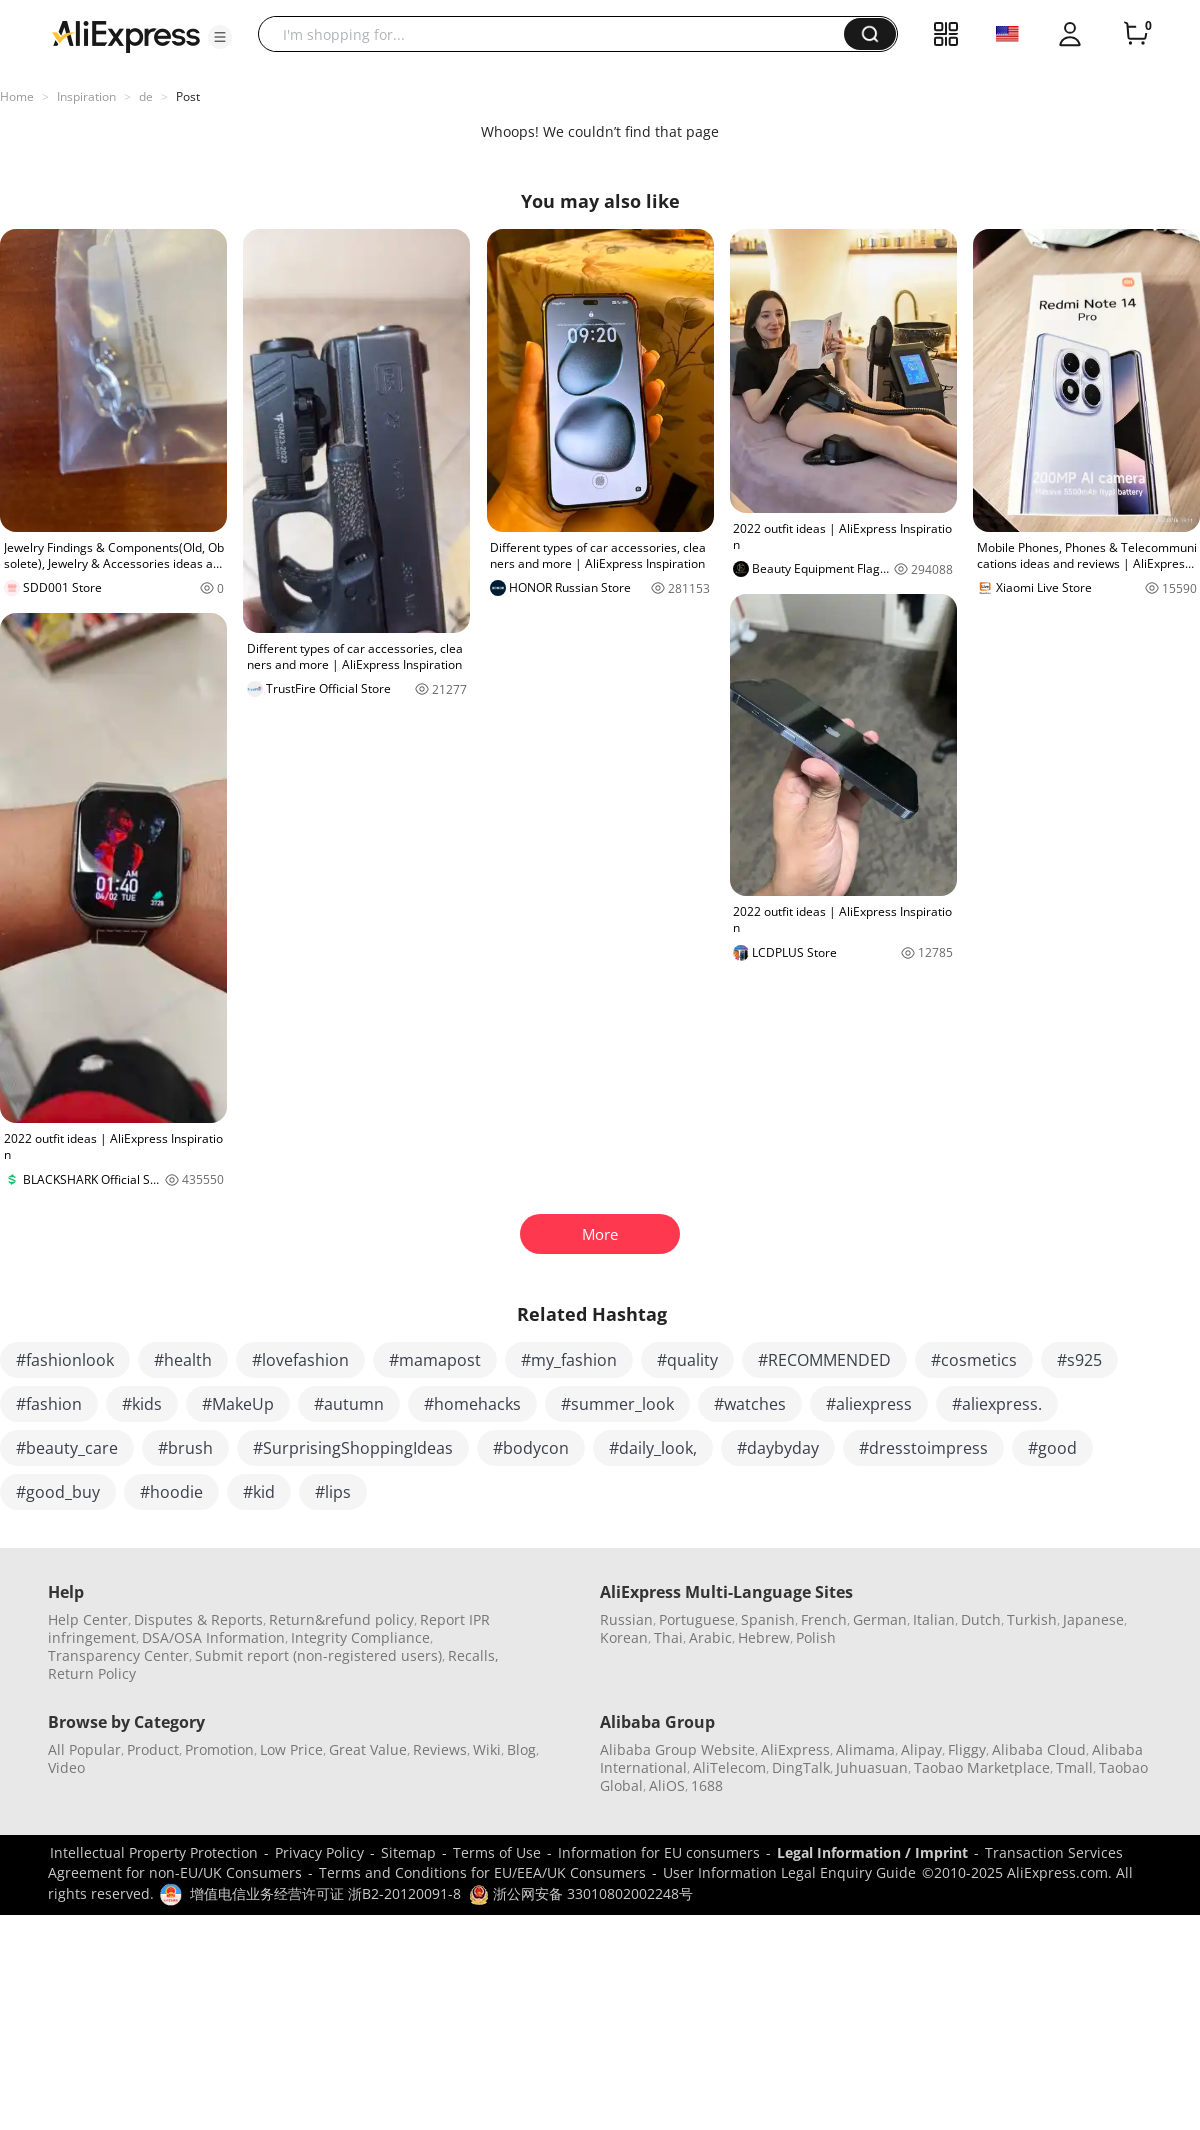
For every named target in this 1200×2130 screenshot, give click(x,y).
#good (1052, 1448)
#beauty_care (67, 1448)
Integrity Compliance (360, 1637)
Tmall (1074, 1767)
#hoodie (171, 1492)
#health (183, 1360)
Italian (934, 1619)
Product (153, 1749)
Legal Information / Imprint (872, 1852)
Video (66, 1767)
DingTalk (801, 1767)
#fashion (49, 1404)
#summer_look (617, 1404)
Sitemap (408, 1852)
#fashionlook (65, 1360)
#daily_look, (653, 1448)
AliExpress (795, 1749)
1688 (707, 1785)
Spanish (768, 1619)
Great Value (368, 1749)
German (880, 1619)
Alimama (865, 1749)
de (146, 96)
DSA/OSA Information (213, 1637)
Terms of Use (497, 1852)
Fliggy (967, 1749)
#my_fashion (569, 1360)
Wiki (487, 1749)
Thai (668, 1637)
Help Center (88, 1619)
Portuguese (697, 1619)
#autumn (349, 1404)
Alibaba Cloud (1039, 1749)
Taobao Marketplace (982, 1767)
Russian (626, 1619)
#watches (750, 1404)
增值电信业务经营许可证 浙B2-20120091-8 (325, 1893)
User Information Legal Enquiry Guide (789, 1872)
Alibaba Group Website (677, 1749)
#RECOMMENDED (824, 1360)
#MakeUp (238, 1404)
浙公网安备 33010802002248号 (581, 1893)
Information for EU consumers (659, 1852)
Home (17, 96)
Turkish (1032, 1619)
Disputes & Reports (198, 1619)
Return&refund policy (341, 1619)
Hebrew (764, 1637)
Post (188, 96)
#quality (687, 1360)
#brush (185, 1448)
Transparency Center (118, 1655)
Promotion (219, 1749)
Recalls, (473, 1655)
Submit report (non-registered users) (318, 1655)
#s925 (1079, 1360)
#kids (142, 1404)
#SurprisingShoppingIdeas (353, 1448)
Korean (624, 1637)
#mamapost (435, 1360)
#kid (259, 1492)
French (824, 1619)
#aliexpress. (997, 1404)
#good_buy (58, 1492)
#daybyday (778, 1448)
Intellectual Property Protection (154, 1852)
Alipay (921, 1749)
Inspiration (86, 96)
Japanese (1093, 1619)
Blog (521, 1749)
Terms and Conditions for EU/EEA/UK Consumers (482, 1872)
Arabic (710, 1637)
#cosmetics (974, 1360)
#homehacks (472, 1404)
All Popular (84, 1749)
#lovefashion (300, 1360)
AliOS (667, 1785)
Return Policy (92, 1673)
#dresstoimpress (923, 1448)
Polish (816, 1637)
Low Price (291, 1749)
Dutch (981, 1619)
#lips (333, 1492)
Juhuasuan (872, 1767)
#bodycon (531, 1448)
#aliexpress (869, 1404)
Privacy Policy (319, 1852)
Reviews (440, 1749)
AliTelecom (729, 1767)
